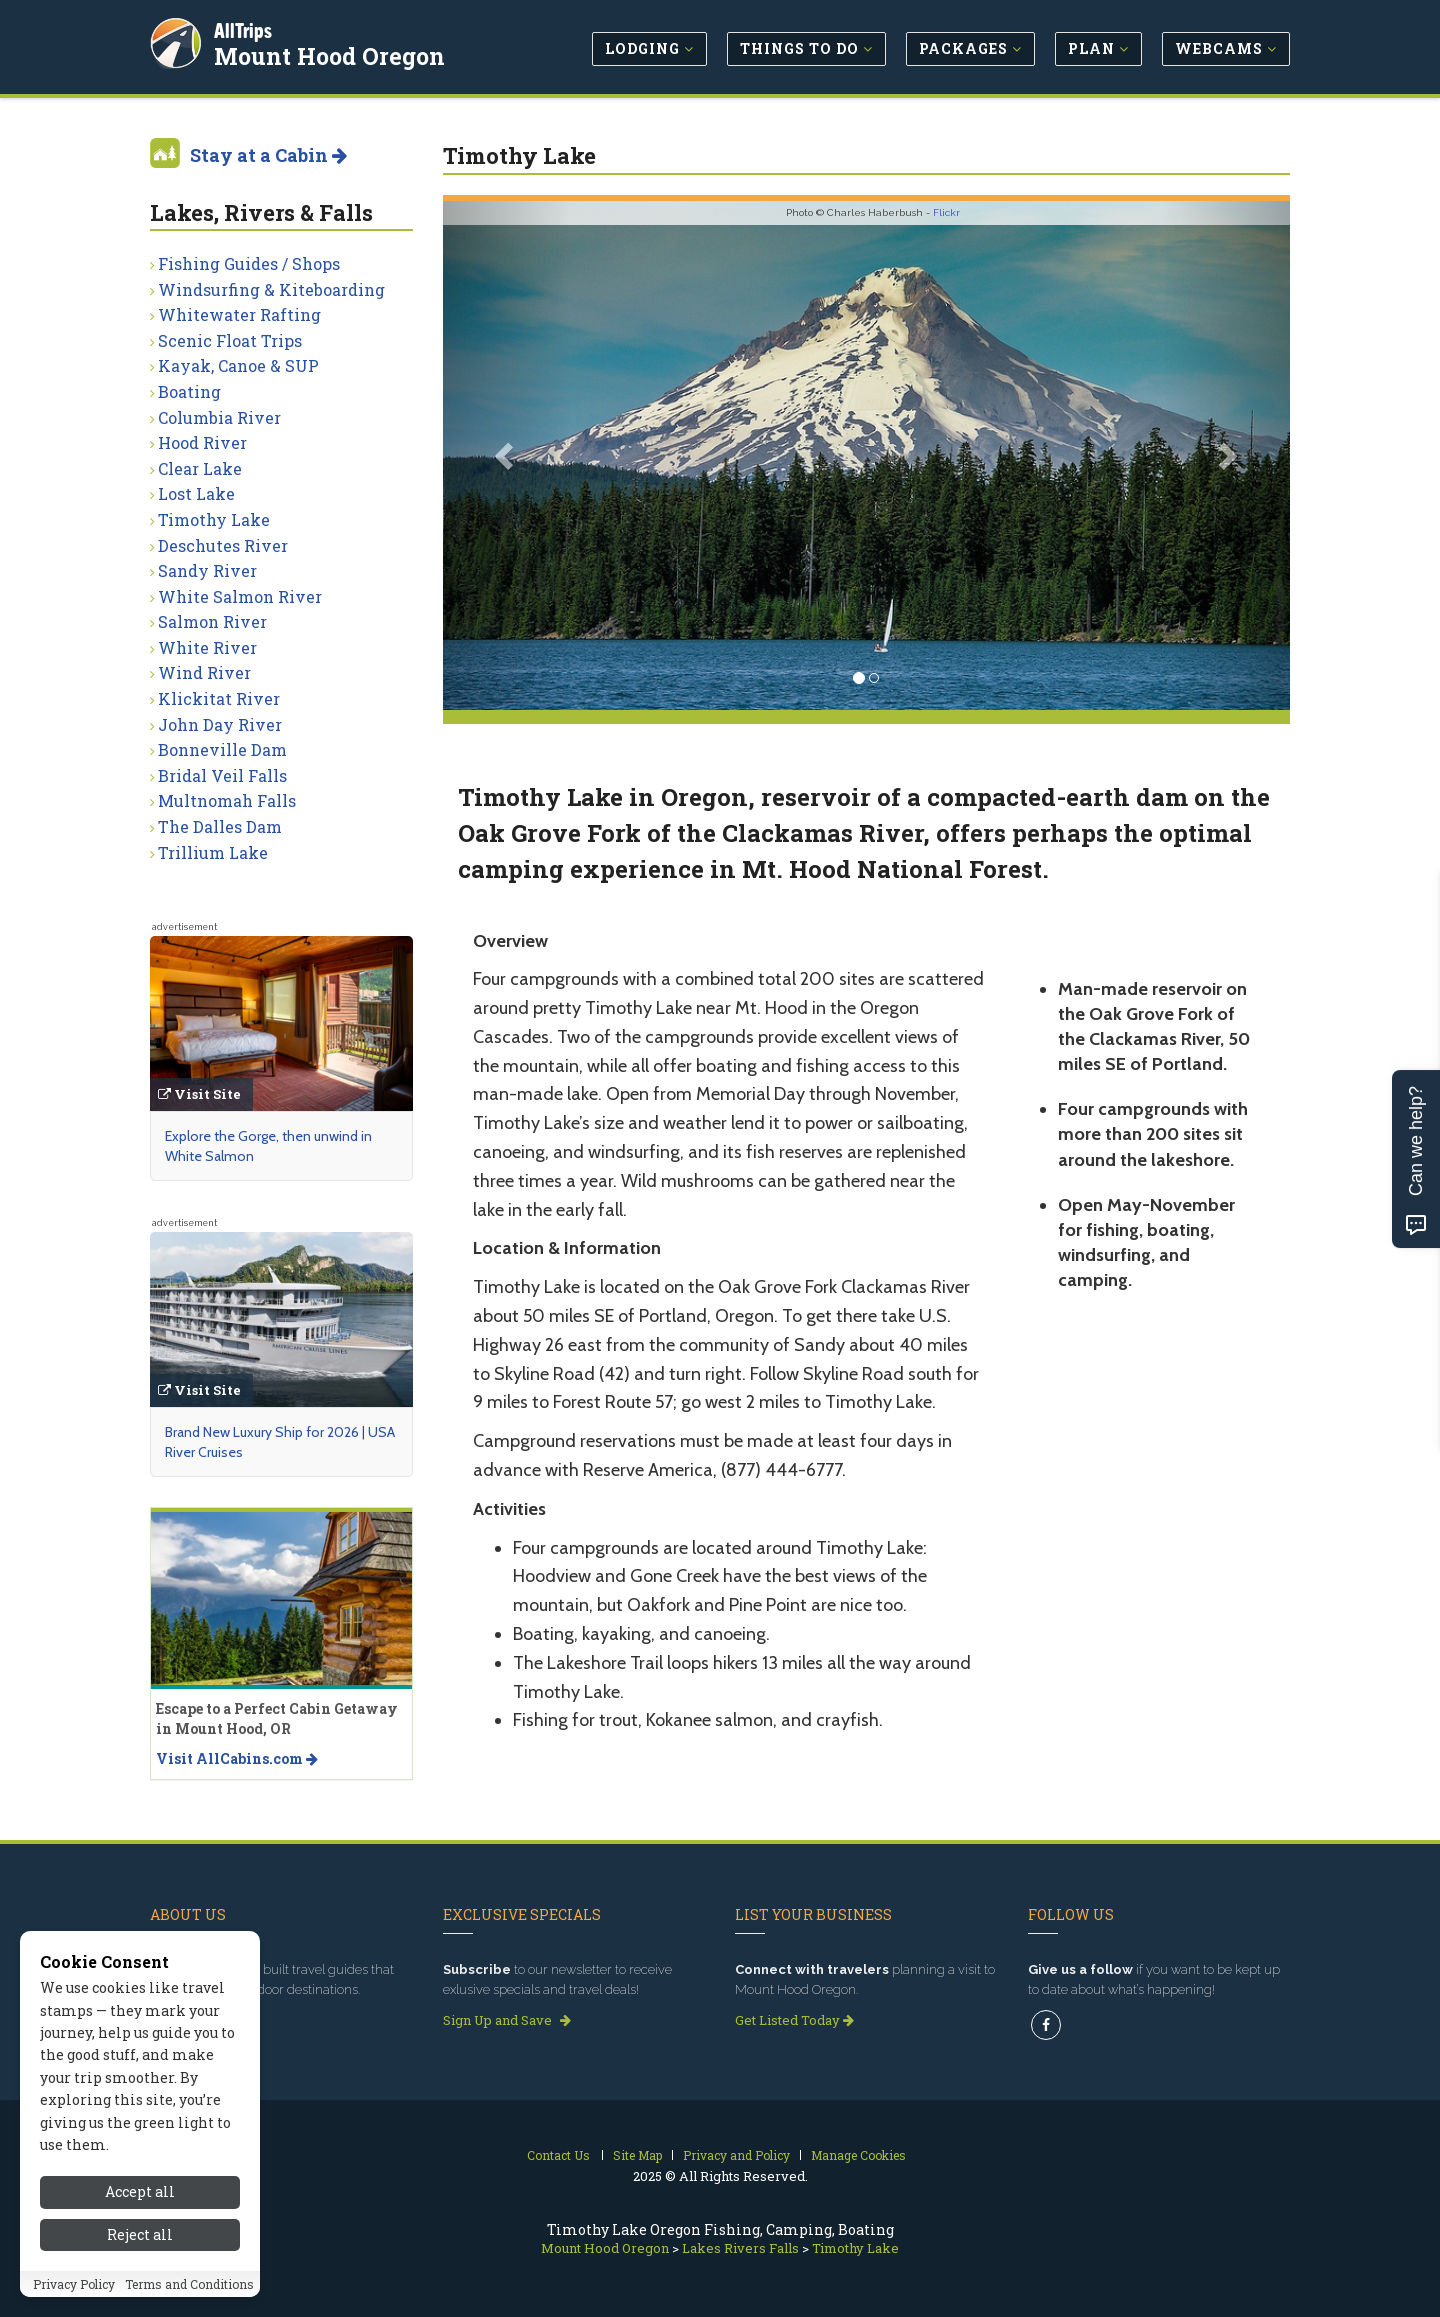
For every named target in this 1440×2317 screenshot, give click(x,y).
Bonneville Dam (222, 749)
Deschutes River (223, 545)
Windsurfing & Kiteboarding (271, 289)
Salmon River (212, 621)
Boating (189, 391)
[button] (506, 455)
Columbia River (219, 417)
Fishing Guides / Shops (249, 263)
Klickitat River (219, 698)
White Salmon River (240, 596)
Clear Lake (200, 468)
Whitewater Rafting (239, 314)
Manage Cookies (858, 2155)
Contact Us (558, 2155)
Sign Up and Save (507, 2020)
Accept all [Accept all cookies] (140, 2239)
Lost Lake (196, 493)
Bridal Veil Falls (222, 775)
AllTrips (245, 28)
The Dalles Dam (220, 826)
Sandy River (207, 570)
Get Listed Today (794, 2020)
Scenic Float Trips (230, 340)
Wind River (204, 672)
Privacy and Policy (736, 2155)
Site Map (637, 2155)
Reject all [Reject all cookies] (140, 2281)
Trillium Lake (213, 852)
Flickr (946, 212)
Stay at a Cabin (268, 155)
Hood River (202, 442)
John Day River (220, 724)
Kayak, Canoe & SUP (238, 365)
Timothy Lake (214, 519)
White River (207, 647)
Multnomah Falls (227, 800)
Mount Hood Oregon (331, 54)
